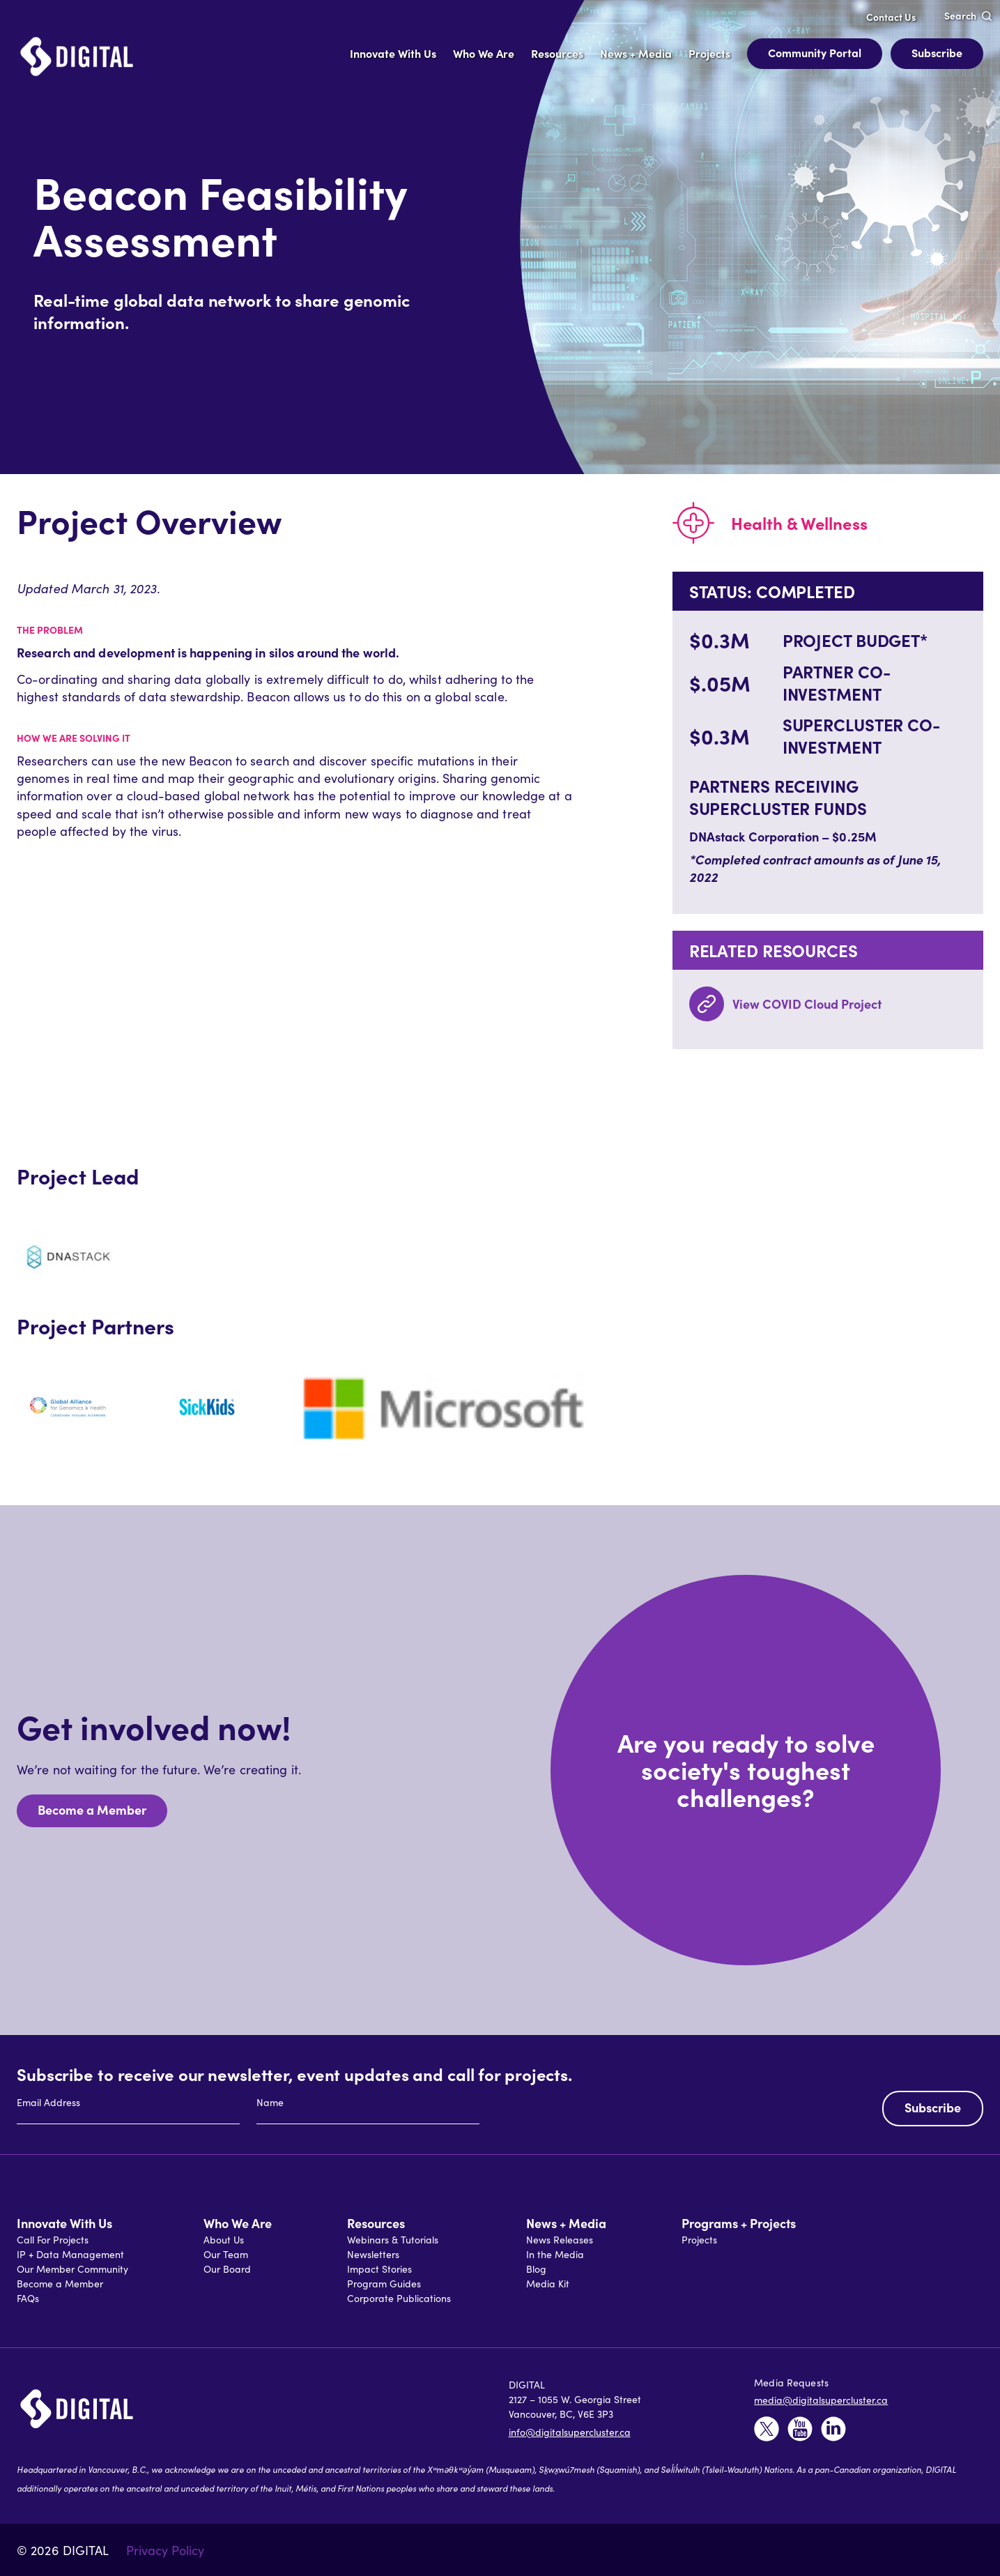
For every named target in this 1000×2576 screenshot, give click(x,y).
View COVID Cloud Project (807, 1003)
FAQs (28, 2298)
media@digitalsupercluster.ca (821, 2400)
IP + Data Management (70, 2254)
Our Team (225, 2254)
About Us (223, 2239)
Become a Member (92, 1809)
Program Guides (384, 2283)
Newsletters (373, 2254)
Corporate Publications (399, 2298)
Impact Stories (379, 2269)
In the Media (555, 2254)
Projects (699, 2239)
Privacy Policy (165, 2550)
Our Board (227, 2269)
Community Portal (814, 52)
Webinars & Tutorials (392, 2239)
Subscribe (936, 52)
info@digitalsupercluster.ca (570, 2432)
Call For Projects (53, 2239)
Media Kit (547, 2283)
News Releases (559, 2239)
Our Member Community (72, 2269)
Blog (536, 2269)
